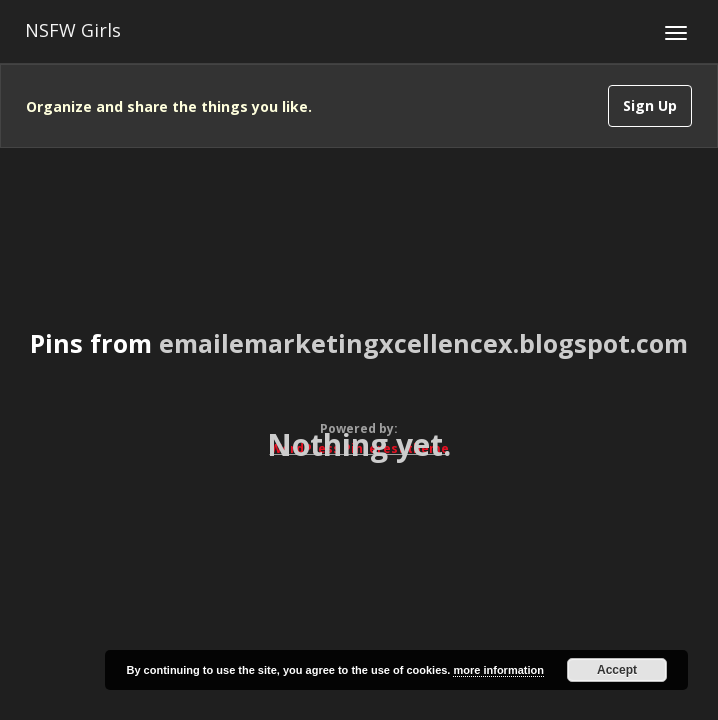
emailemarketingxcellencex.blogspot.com (423, 343)
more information (498, 670)
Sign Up (650, 105)
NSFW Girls (73, 30)
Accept (617, 670)
